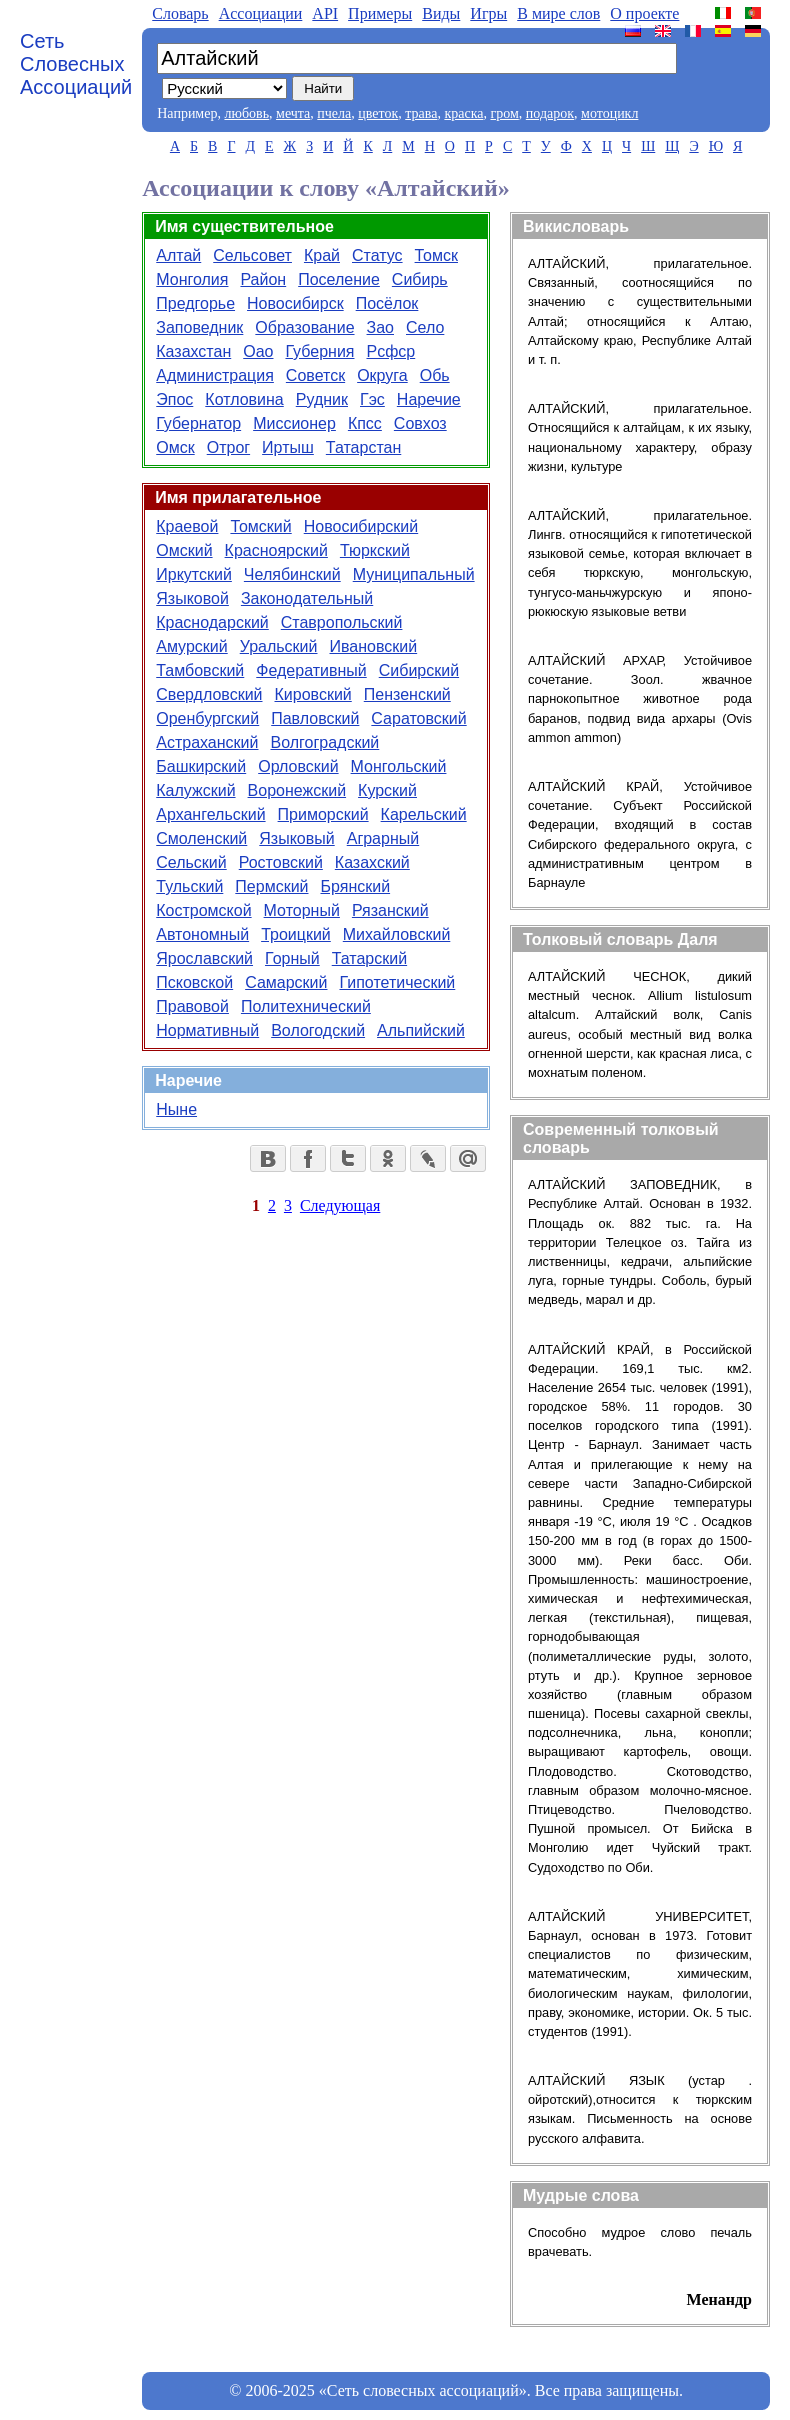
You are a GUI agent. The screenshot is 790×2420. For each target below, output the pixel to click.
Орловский (298, 766)
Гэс (372, 399)
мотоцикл (609, 113)
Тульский (189, 886)
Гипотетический (397, 982)
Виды (441, 13)
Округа (382, 375)
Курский (387, 790)
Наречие (429, 399)
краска (463, 113)
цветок (378, 113)
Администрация (215, 375)
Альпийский (421, 1030)
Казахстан (193, 351)
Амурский (191, 646)
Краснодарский (212, 622)
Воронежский (297, 790)
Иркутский (194, 574)
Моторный (302, 910)
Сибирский (419, 670)
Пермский (271, 886)
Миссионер (294, 423)
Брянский (356, 886)
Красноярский (276, 550)
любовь (246, 113)
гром (504, 113)
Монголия (192, 279)
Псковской (194, 982)
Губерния (319, 351)
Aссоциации (261, 13)
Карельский (424, 814)
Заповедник (199, 327)
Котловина (244, 399)
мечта (293, 113)
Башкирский (201, 766)
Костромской (203, 910)
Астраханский (207, 742)
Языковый (296, 838)
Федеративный (311, 670)
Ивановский (374, 646)
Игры (488, 13)
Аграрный (383, 838)
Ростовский (281, 862)
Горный (292, 958)
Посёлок (387, 303)
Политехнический (306, 1006)
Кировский (313, 694)
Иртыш (288, 447)
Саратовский (418, 718)
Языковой (192, 598)
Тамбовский (200, 670)
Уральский (279, 646)
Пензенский (407, 694)
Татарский (369, 958)
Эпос (174, 399)
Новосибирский (361, 526)
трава (421, 113)
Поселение (339, 279)
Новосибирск (295, 303)
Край (322, 255)
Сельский (191, 862)
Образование (304, 327)
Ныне (176, 1109)
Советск (315, 375)
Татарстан (363, 447)
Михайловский (397, 934)
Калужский (195, 790)
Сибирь (420, 279)
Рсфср (390, 351)
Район (263, 279)
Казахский (372, 862)
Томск (436, 255)
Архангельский (210, 814)
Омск (175, 447)
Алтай (178, 255)
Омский (184, 550)
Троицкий (296, 934)
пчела (334, 113)
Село (425, 327)
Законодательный (307, 598)
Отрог (228, 447)
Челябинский (292, 574)
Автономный (202, 934)
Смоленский (201, 838)
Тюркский (375, 550)
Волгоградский (324, 742)
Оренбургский (207, 718)
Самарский (286, 982)
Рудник (322, 399)
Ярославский (204, 958)
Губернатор (198, 423)
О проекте (644, 13)
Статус (377, 255)
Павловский (315, 718)
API (325, 13)
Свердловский (209, 694)
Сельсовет (252, 255)
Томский (260, 526)
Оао (258, 351)
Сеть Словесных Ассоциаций (76, 64)
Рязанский (390, 910)
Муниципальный (414, 574)
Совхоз (420, 423)
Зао (380, 327)
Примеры (380, 13)
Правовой (192, 1006)
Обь (435, 375)
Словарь (180, 13)
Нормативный (207, 1030)
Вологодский (318, 1030)
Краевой (187, 526)
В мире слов (558, 13)
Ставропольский (342, 622)
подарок (550, 113)
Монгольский (399, 766)
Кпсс (365, 423)
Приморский (323, 814)
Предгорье (195, 303)
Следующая (340, 1205)
